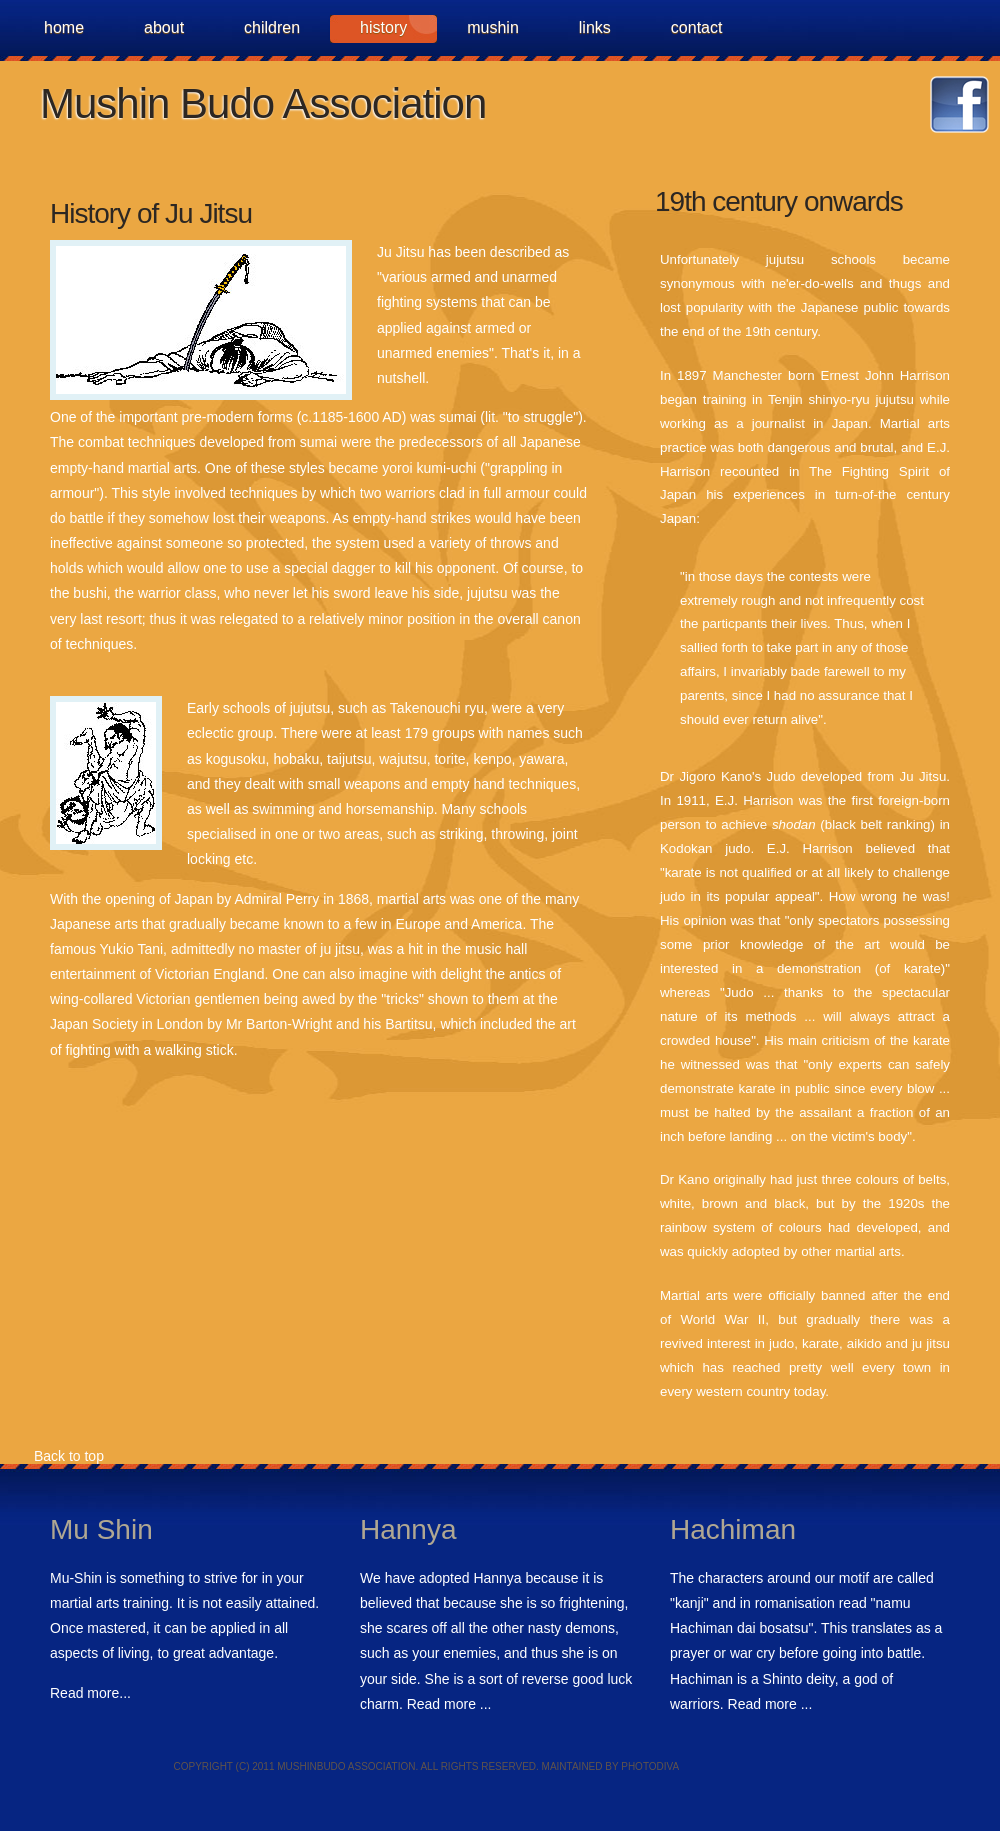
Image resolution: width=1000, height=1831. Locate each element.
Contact (697, 27)
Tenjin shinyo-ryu (819, 399)
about (164, 27)
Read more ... (449, 1704)
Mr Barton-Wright (279, 1024)
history (383, 27)
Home (64, 27)
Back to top (67, 1456)
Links (595, 27)
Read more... (90, 1693)
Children (272, 27)
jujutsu (895, 399)
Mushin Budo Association (263, 103)
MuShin (493, 27)
